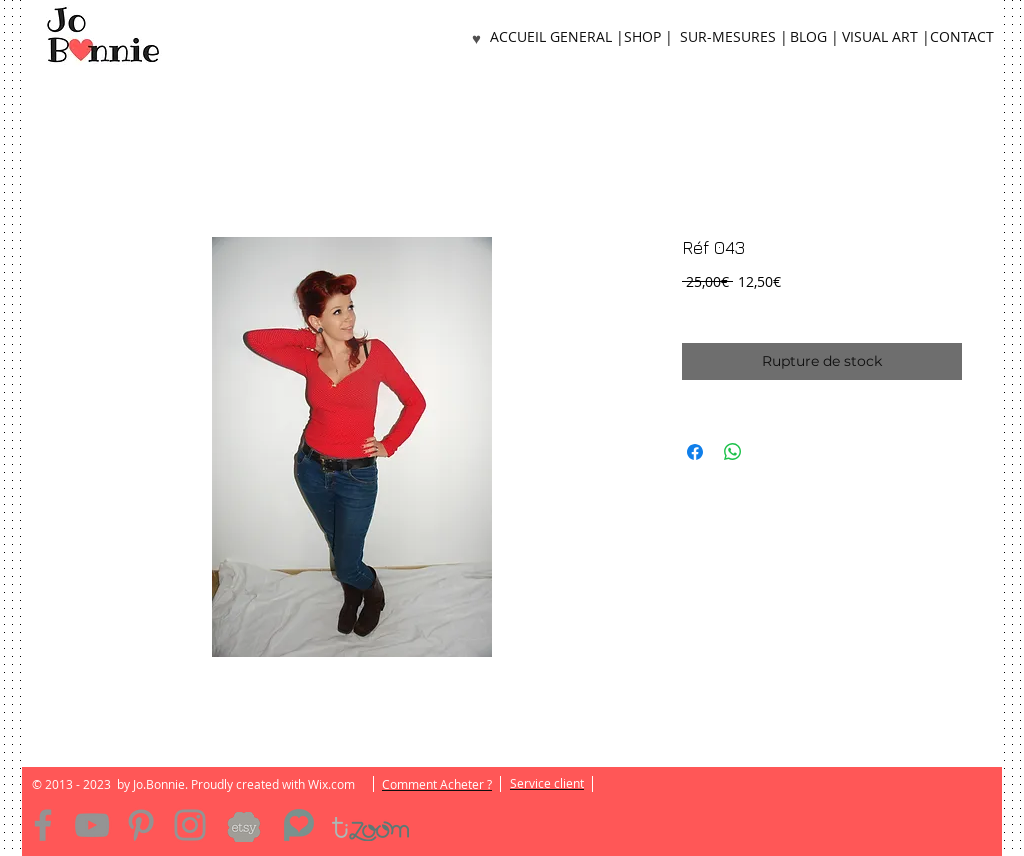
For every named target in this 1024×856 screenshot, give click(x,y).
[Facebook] (43, 825)
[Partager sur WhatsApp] (733, 452)
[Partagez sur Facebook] (695, 452)
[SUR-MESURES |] (733, 37)
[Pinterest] (141, 825)
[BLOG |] (814, 37)
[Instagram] (190, 825)
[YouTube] (92, 825)
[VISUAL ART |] (886, 37)
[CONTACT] (962, 37)
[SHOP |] (648, 37)
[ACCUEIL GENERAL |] (557, 37)
